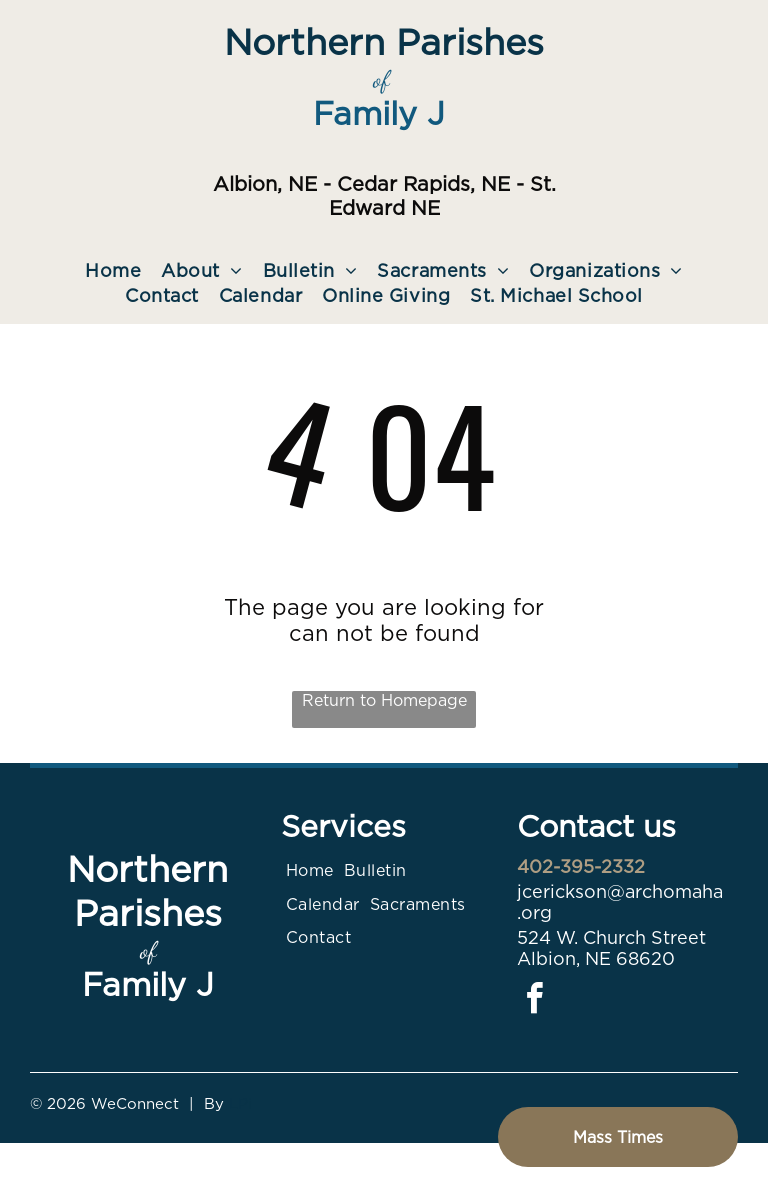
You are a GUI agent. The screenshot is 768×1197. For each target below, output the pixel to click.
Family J (379, 113)
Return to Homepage (384, 700)
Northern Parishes (384, 42)
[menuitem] (113, 270)
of (381, 79)
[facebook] (535, 1001)
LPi (240, 1104)
